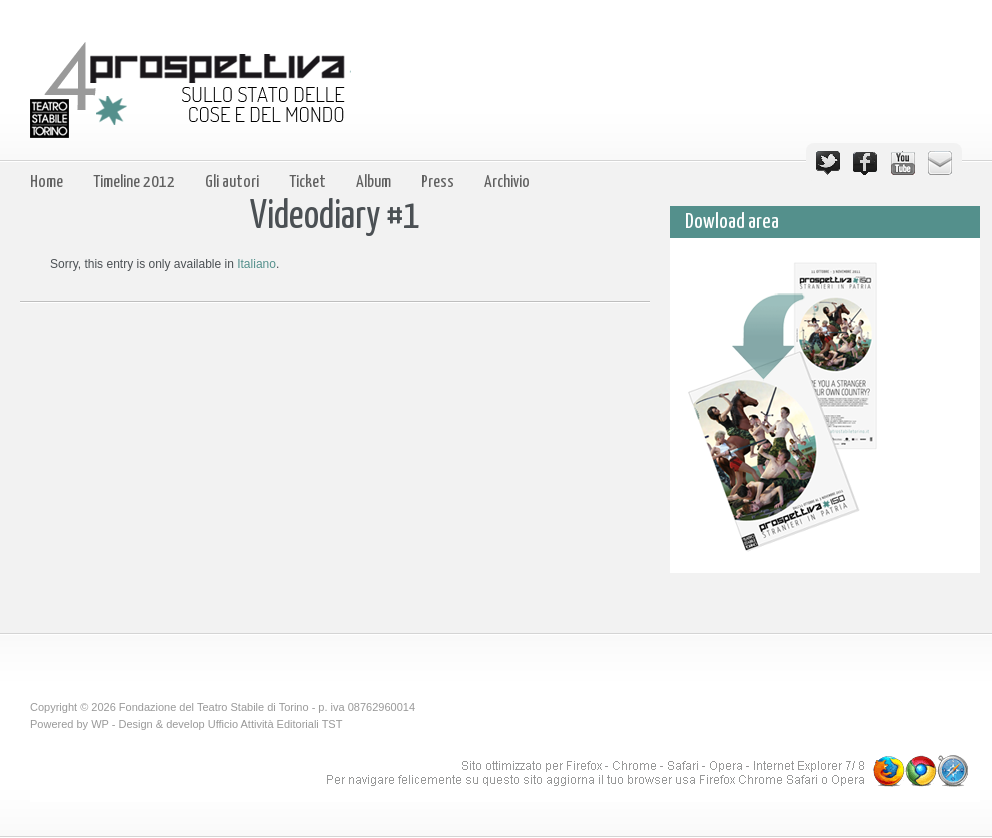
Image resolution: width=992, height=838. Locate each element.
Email (940, 163)
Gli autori (232, 182)
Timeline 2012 (134, 182)
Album (373, 182)
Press (437, 182)
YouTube (903, 163)
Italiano (256, 264)
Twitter (828, 163)
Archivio (507, 182)
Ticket (307, 182)
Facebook (865, 163)
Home (46, 182)
